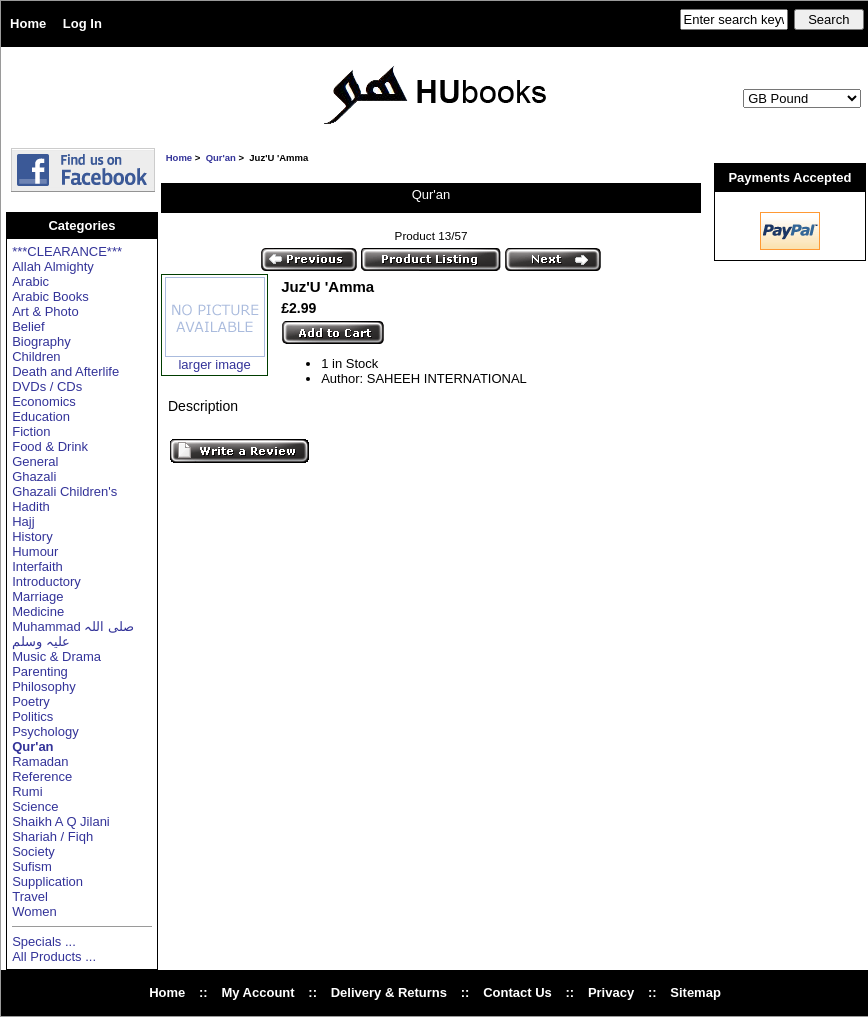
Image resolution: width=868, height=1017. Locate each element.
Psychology (45, 731)
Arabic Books (50, 296)
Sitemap (695, 992)
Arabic (30, 281)
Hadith (31, 506)
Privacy (611, 992)
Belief (28, 326)
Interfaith (37, 566)
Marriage (37, 596)
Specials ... (44, 941)
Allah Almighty (53, 266)
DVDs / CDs (47, 386)
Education (41, 416)
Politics (32, 716)
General (35, 461)
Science (35, 806)
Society (33, 851)
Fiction (31, 431)
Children (36, 356)
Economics (44, 401)
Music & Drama (56, 656)
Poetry (31, 701)
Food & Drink (50, 446)
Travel (30, 896)
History (32, 536)
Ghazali (34, 476)
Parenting (40, 671)
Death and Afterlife (65, 371)
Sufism (32, 866)
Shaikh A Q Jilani (61, 821)
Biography (41, 341)
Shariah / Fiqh (52, 836)
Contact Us (517, 992)
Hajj (23, 521)
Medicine (38, 611)
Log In (82, 23)
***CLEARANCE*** (67, 251)
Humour (35, 551)
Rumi (27, 791)
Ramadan (40, 761)
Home (28, 23)
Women (34, 911)
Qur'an (221, 157)
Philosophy (44, 686)
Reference (42, 776)
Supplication (47, 881)
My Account (257, 992)
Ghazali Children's (64, 491)
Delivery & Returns (389, 992)
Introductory (46, 581)
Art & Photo (45, 311)
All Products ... (54, 956)
